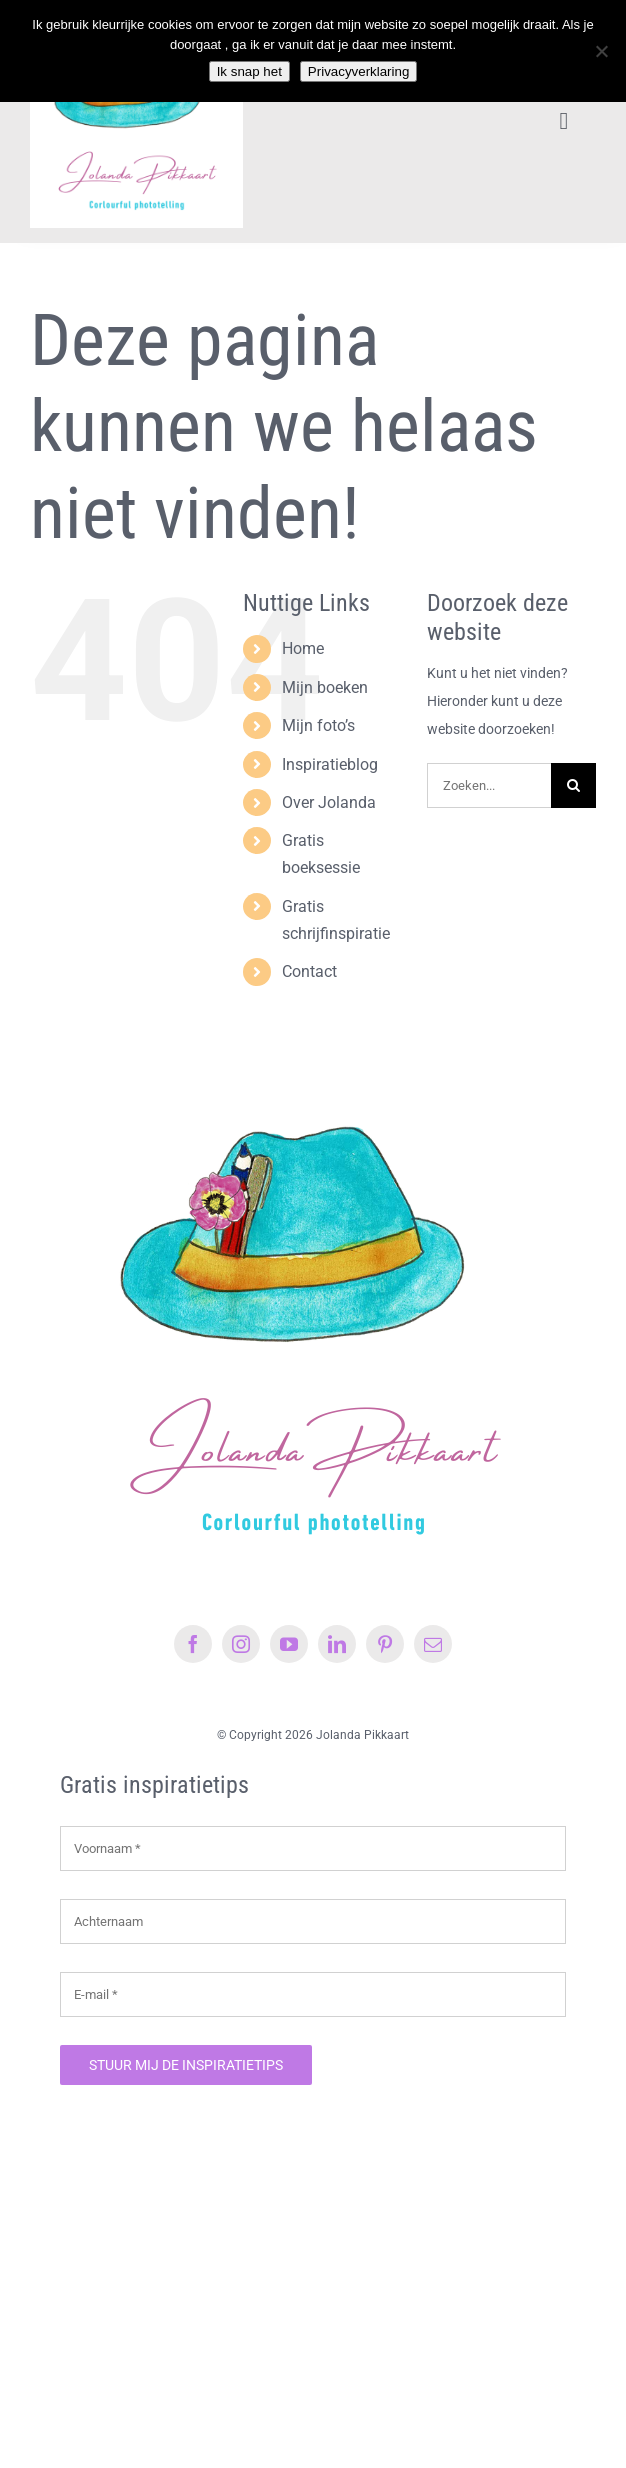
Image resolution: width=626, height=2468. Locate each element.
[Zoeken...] (489, 785)
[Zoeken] (573, 785)
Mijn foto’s (318, 725)
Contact (309, 971)
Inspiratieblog (330, 764)
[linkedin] (337, 1644)
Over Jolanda (329, 802)
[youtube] (289, 1644)
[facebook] (193, 1644)
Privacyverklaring (358, 71)
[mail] (433, 1644)
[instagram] (241, 1644)
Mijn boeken (325, 687)
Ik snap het (249, 71)
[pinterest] (385, 1644)
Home (303, 648)
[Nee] (601, 51)
